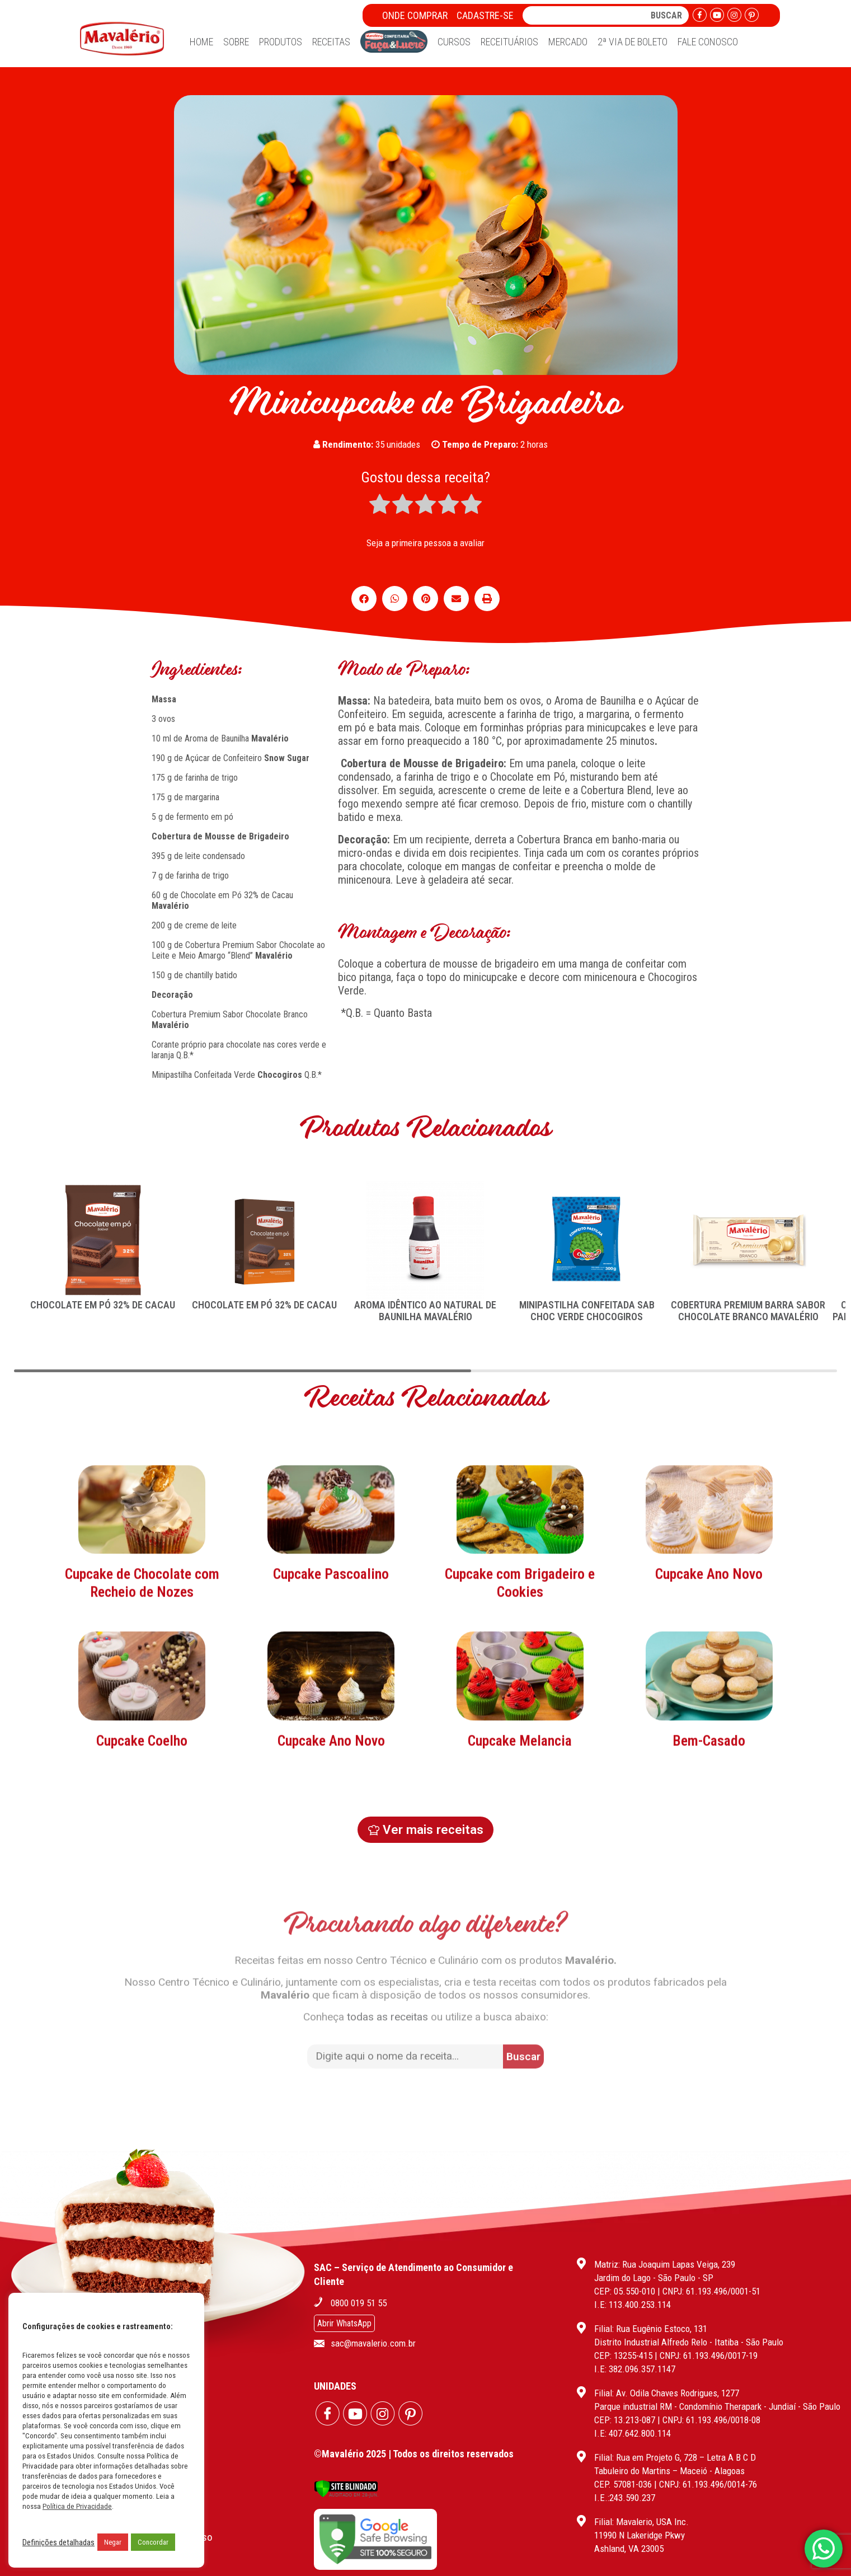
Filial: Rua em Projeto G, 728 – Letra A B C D (675, 2457)
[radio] (379, 505)
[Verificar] (346, 2494)
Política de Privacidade (77, 2506)
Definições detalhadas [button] (58, 2542)
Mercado (567, 42)
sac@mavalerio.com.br (373, 2343)
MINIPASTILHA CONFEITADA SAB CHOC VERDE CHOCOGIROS (587, 1310)
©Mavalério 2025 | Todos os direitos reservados (414, 2454)
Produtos (280, 42)
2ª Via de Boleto (632, 42)
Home (201, 42)
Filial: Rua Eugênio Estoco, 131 (650, 2328)
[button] (364, 598)
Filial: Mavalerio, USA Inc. (641, 2521)
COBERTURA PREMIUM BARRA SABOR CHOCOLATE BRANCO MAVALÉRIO (748, 1310)
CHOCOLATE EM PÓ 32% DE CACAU (102, 1305)
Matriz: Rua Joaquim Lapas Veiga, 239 (664, 2264)
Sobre (236, 42)
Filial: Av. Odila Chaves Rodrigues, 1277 (666, 2393)
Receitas (331, 42)
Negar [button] (112, 2542)
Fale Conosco (708, 42)
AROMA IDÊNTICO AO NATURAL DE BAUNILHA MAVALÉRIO (425, 1310)
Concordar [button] (153, 2542)
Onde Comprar (415, 15)
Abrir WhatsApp (344, 2323)
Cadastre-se (485, 15)
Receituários (509, 42)
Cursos (454, 42)
